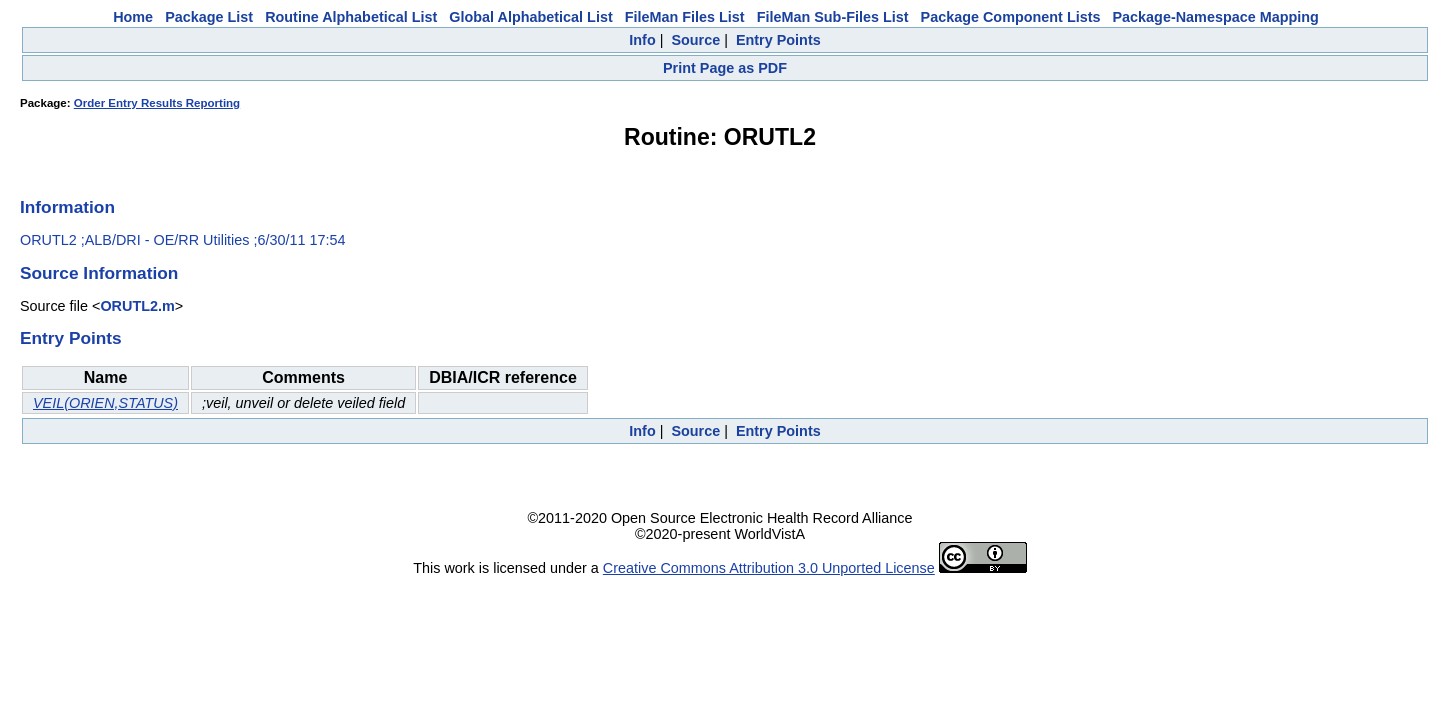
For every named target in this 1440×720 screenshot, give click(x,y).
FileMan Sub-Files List (833, 17)
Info (642, 40)
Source (695, 40)
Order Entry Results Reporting (157, 103)
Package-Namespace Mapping (1216, 17)
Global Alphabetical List (530, 17)
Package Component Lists (1011, 17)
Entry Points (778, 40)
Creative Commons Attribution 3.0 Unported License (769, 568)
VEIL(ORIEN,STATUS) (105, 403)
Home (133, 17)
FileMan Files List (685, 17)
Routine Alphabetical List (351, 17)
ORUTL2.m (137, 306)
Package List (209, 17)
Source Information (99, 273)
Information (67, 207)
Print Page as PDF (725, 68)
